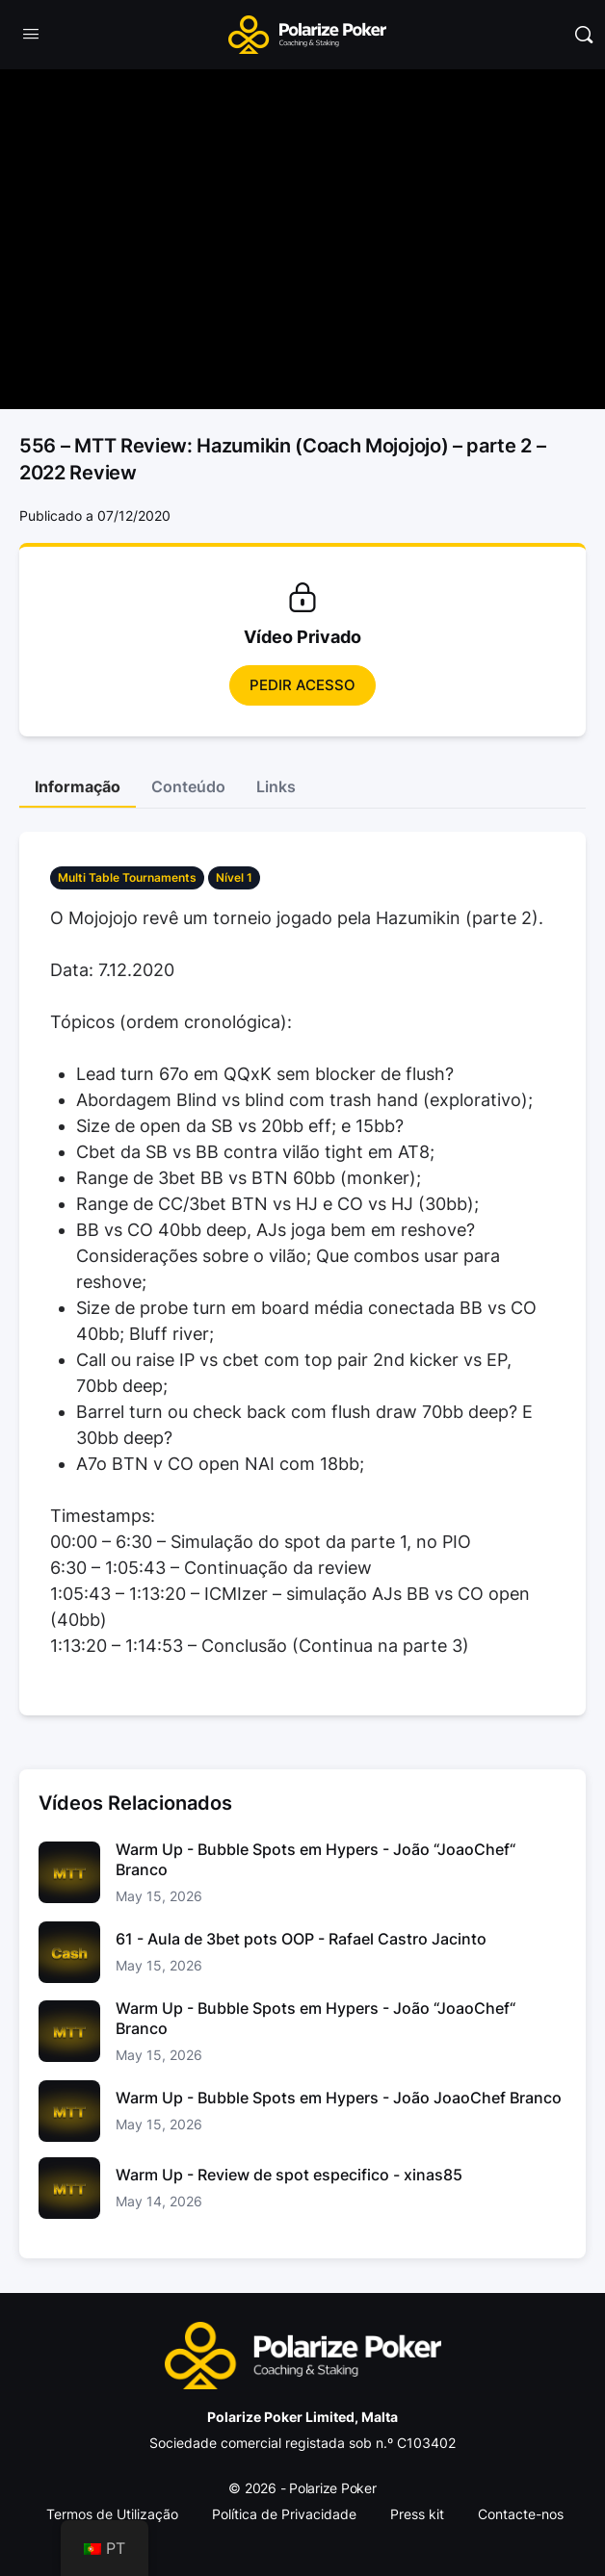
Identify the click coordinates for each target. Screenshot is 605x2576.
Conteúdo (188, 786)
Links (276, 786)
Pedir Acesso (302, 685)
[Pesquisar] (583, 34)
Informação (77, 786)
